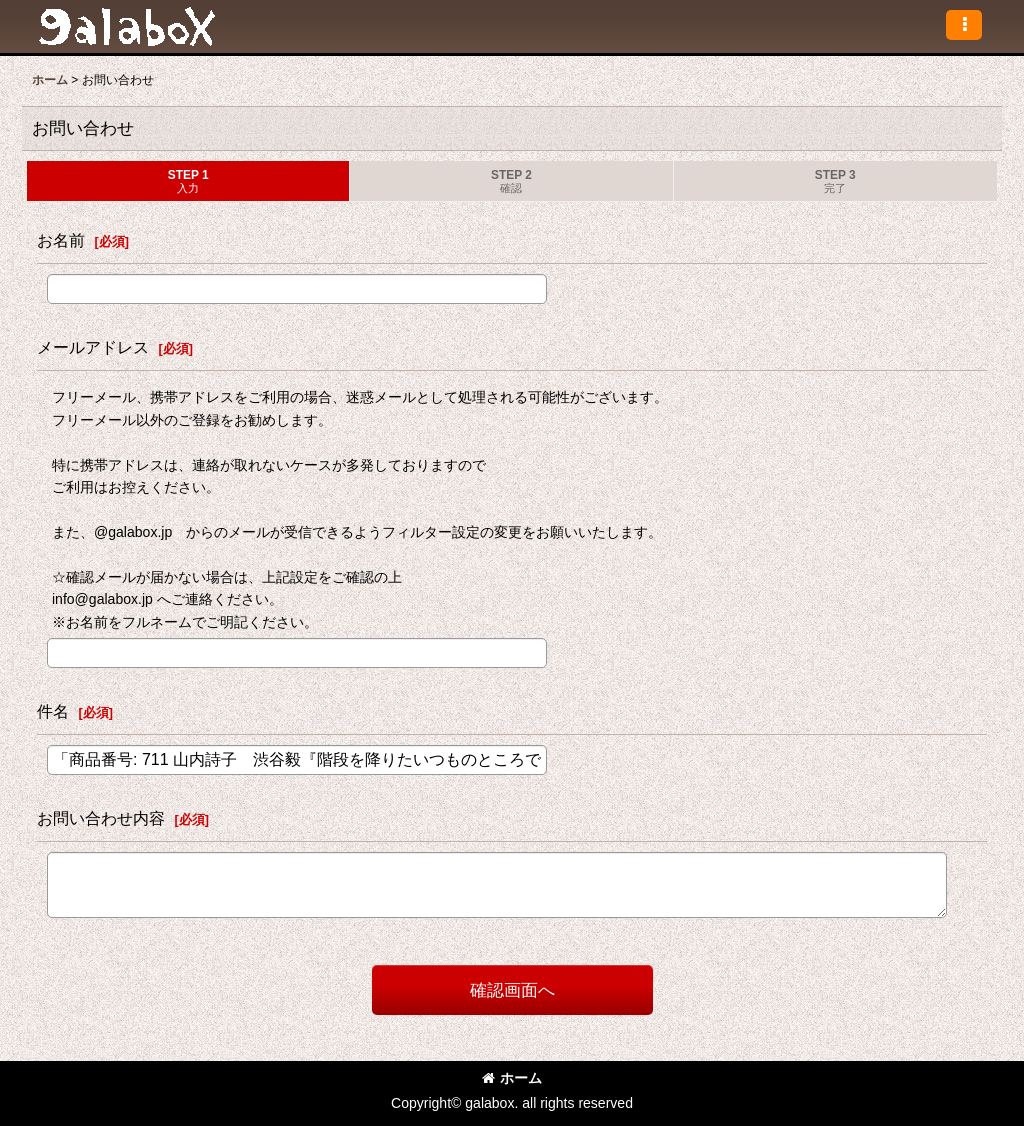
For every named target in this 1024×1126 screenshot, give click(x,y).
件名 (53, 711)
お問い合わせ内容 (101, 818)
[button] (964, 25)
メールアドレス (93, 347)
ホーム (512, 1078)
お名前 (61, 240)
